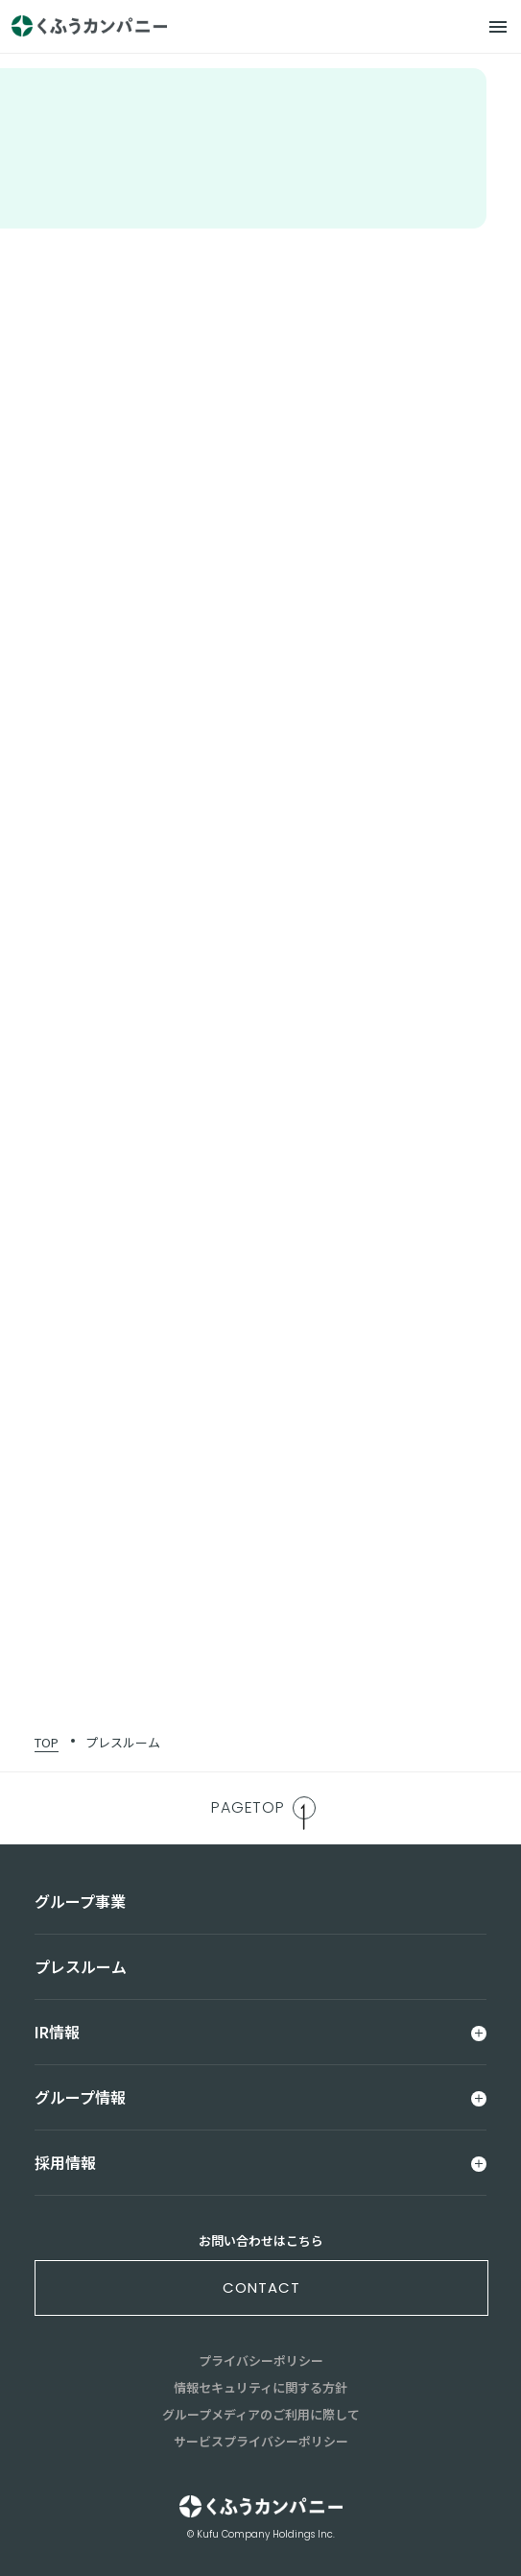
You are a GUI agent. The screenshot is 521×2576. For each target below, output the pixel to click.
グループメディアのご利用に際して (261, 2414)
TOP (47, 1742)
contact (261, 2287)
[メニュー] (497, 26)
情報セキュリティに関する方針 (260, 2387)
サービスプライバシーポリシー (261, 2441)
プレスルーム (122, 1742)
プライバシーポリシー (261, 2360)
